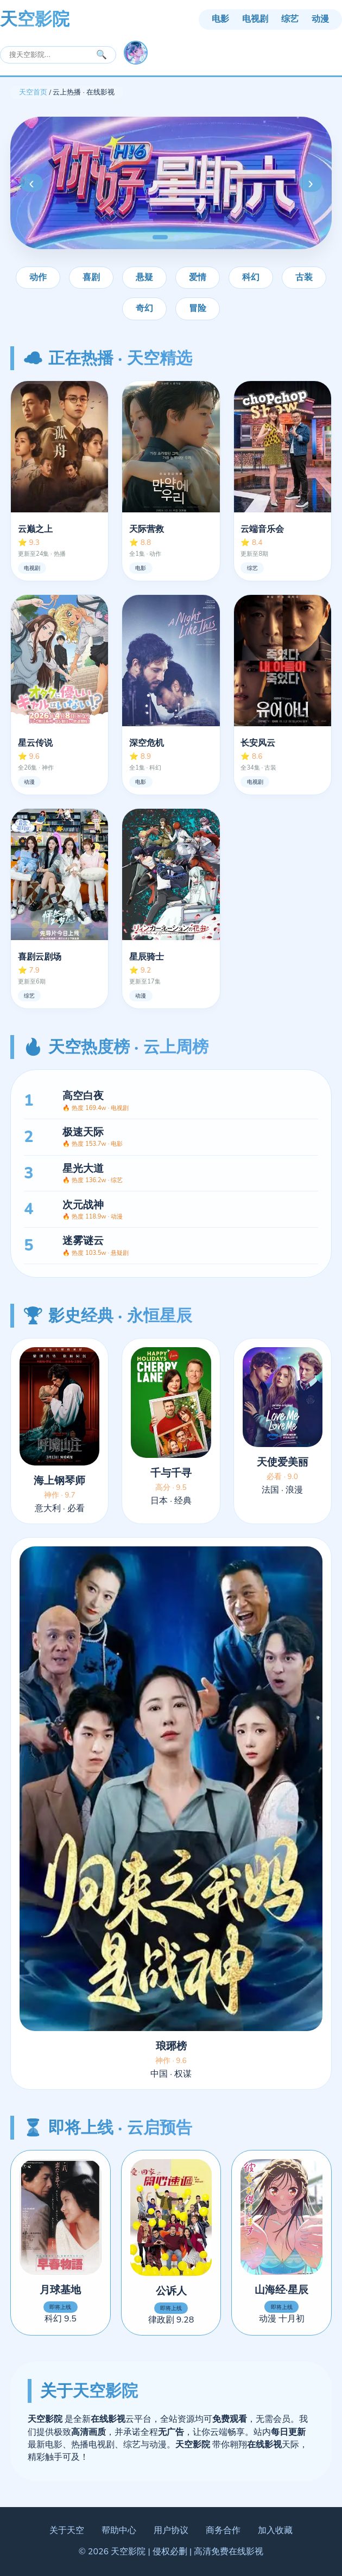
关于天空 (66, 2530)
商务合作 (223, 2530)
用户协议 (171, 2530)
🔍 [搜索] (101, 54)
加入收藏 (275, 2530)
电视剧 (255, 19)
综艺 (290, 19)
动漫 (320, 19)
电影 (220, 19)
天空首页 (33, 92)
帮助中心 (119, 2530)
